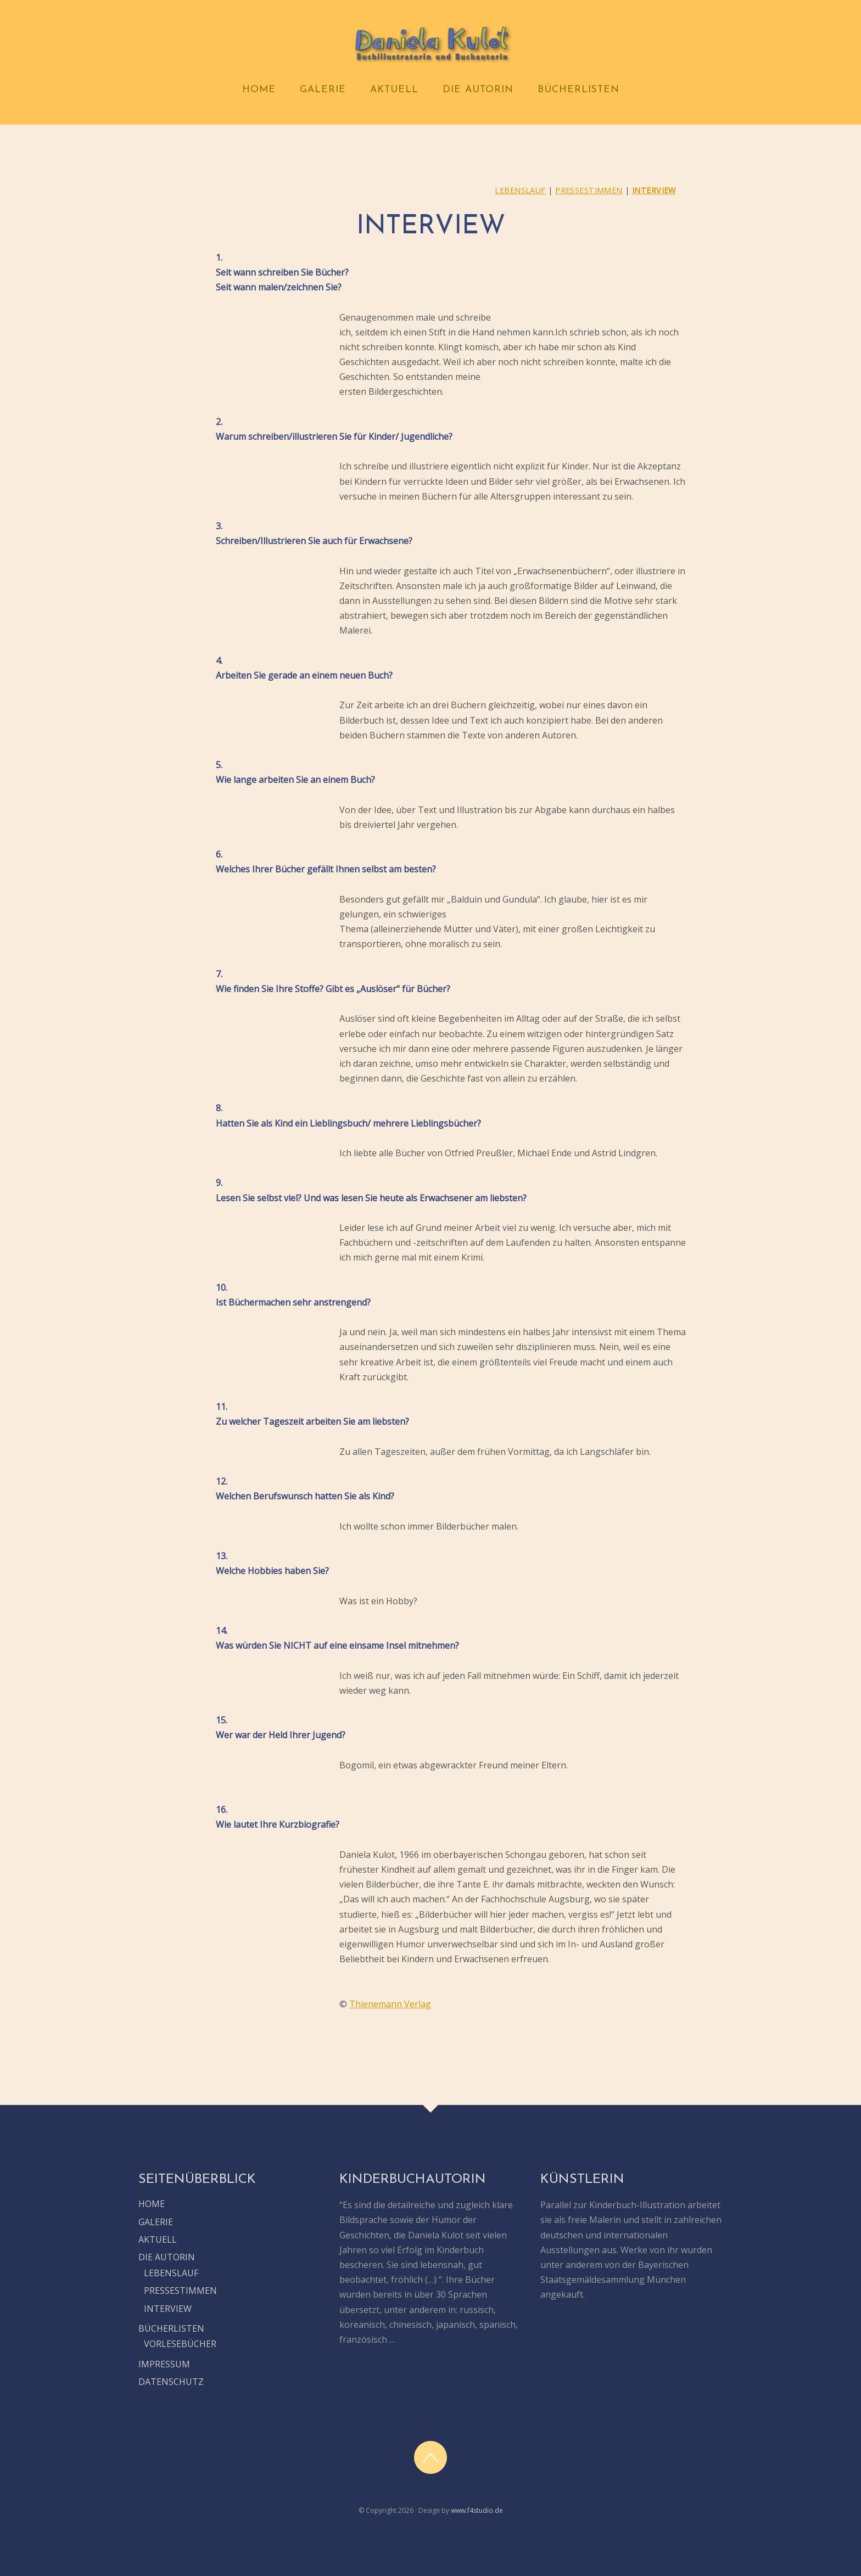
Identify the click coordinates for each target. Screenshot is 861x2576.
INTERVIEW (654, 190)
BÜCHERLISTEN (578, 89)
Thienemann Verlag (390, 2004)
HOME (259, 89)
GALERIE (323, 89)
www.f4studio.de (477, 2510)
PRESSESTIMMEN (589, 190)
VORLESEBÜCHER (180, 2344)
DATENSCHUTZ (171, 2382)
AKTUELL (394, 89)
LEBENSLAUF (520, 190)
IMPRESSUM (164, 2364)
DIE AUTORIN (478, 89)
